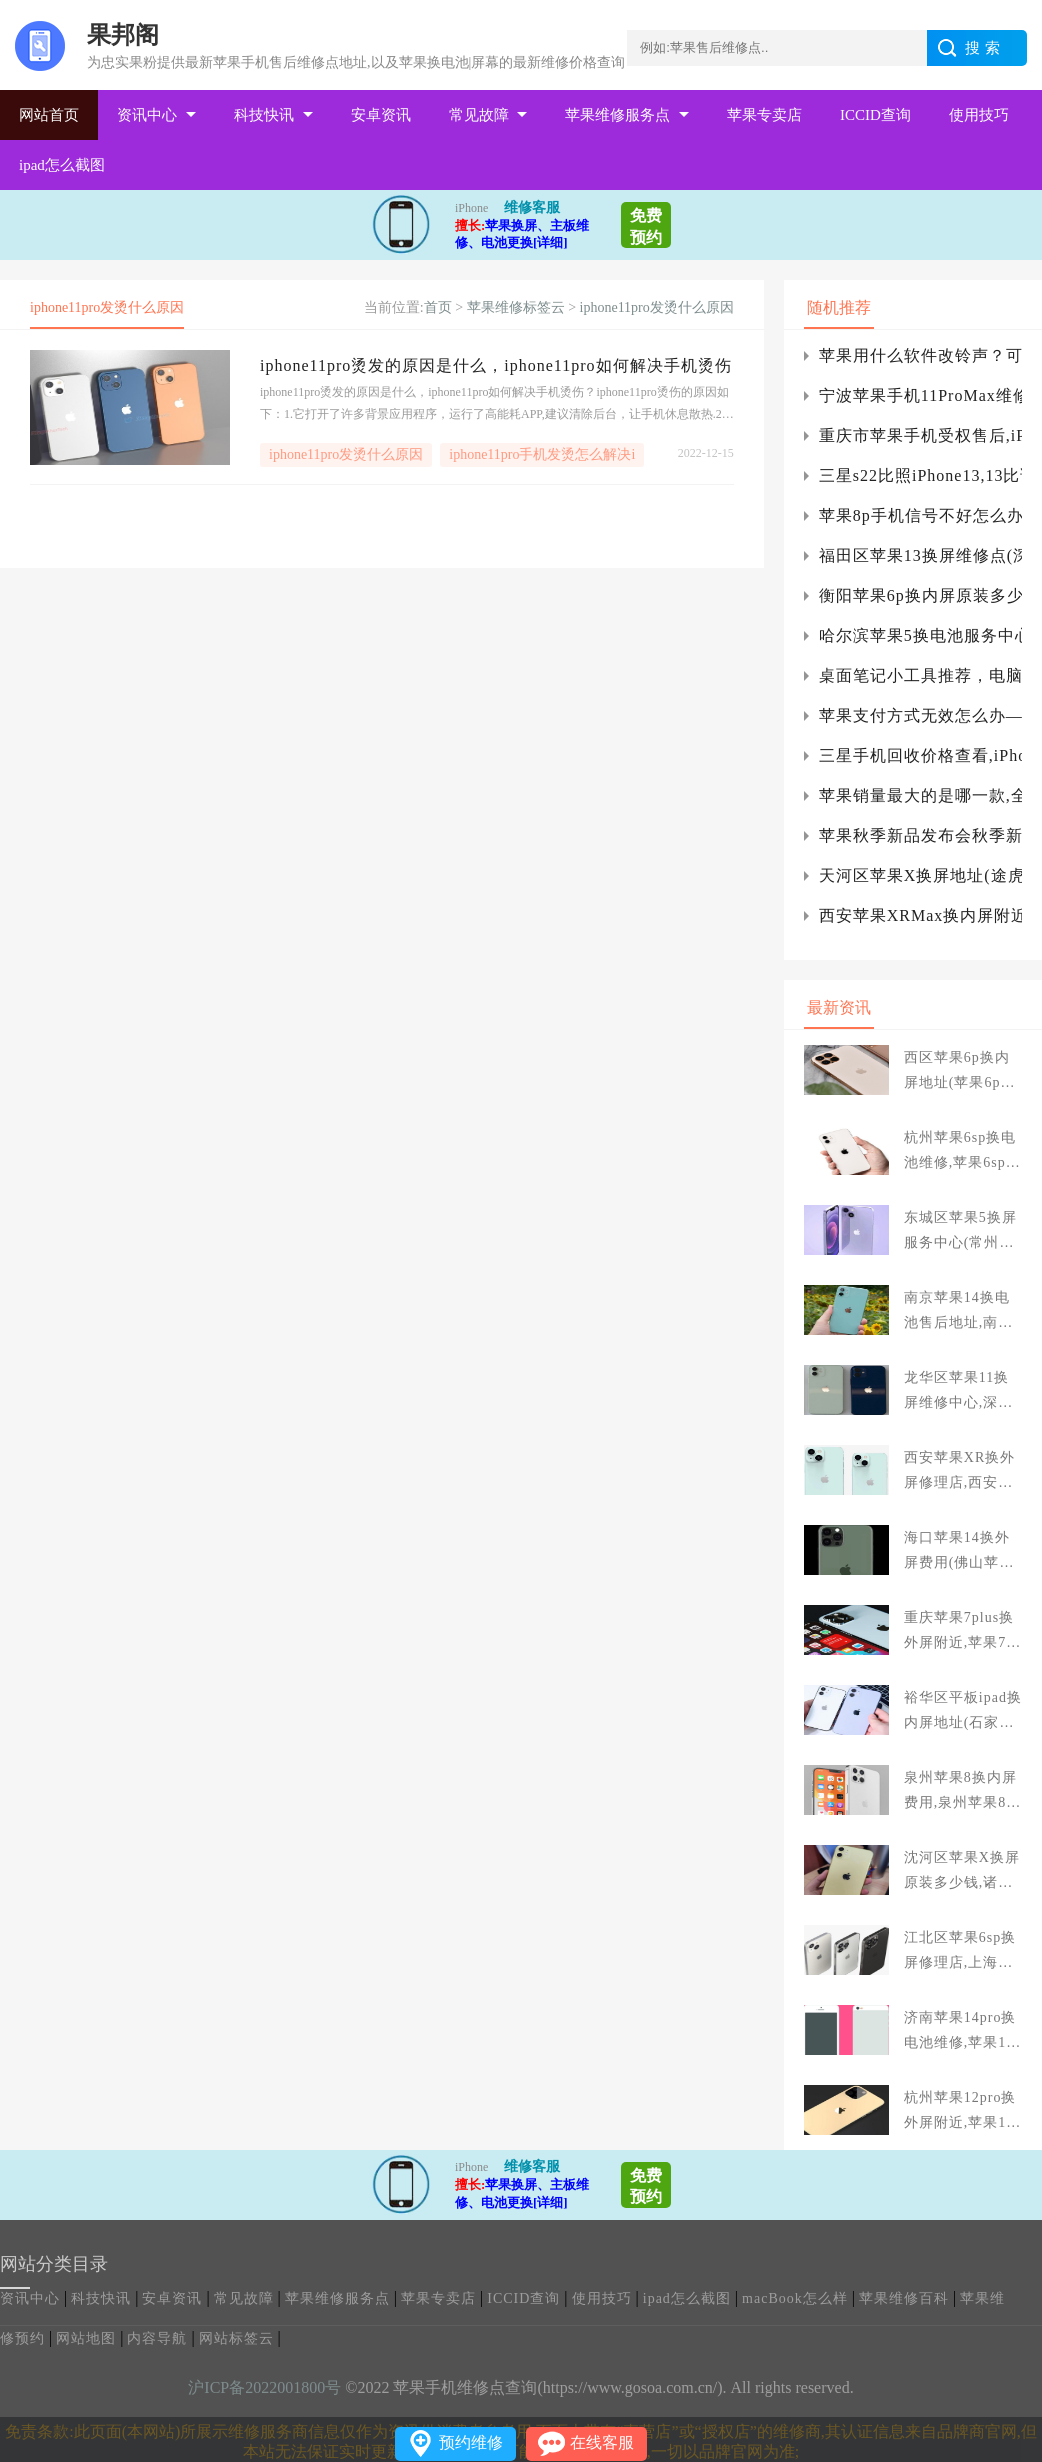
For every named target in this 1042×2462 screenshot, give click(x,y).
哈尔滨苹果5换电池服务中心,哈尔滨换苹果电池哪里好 (920, 635)
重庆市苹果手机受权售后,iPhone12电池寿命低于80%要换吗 (920, 435)
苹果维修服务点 (617, 115)
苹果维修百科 (904, 2298)
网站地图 (86, 2338)
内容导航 (157, 2338)
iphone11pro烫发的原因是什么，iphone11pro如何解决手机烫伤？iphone (497, 365)
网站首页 (49, 115)
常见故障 (479, 115)
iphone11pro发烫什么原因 (657, 307)
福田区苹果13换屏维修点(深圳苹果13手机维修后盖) (920, 555)
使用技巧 (979, 115)
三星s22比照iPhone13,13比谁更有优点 (920, 475)
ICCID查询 (875, 115)
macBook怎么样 (795, 2298)
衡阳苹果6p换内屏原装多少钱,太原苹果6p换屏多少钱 (920, 595)
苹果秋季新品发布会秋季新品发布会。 (920, 835)
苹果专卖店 (764, 115)
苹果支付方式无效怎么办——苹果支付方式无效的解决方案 (920, 715)
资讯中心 (147, 115)
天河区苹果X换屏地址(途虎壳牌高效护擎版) (920, 875)
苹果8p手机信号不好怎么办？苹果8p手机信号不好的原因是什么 (920, 515)
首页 (438, 307)
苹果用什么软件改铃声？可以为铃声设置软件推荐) (920, 355)
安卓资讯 (381, 115)
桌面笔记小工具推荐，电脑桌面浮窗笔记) (920, 675)
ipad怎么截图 (62, 165)
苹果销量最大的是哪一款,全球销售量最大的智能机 (920, 795)
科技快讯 (264, 115)
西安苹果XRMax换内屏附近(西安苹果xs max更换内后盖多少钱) (920, 915)
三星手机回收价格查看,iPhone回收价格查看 (920, 755)
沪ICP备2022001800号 (264, 2387)
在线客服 (602, 2442)
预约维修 (471, 2442)
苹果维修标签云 (516, 307)
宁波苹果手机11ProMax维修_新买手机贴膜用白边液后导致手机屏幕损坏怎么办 (920, 395)
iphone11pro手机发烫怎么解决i (542, 454)
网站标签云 (236, 2338)
